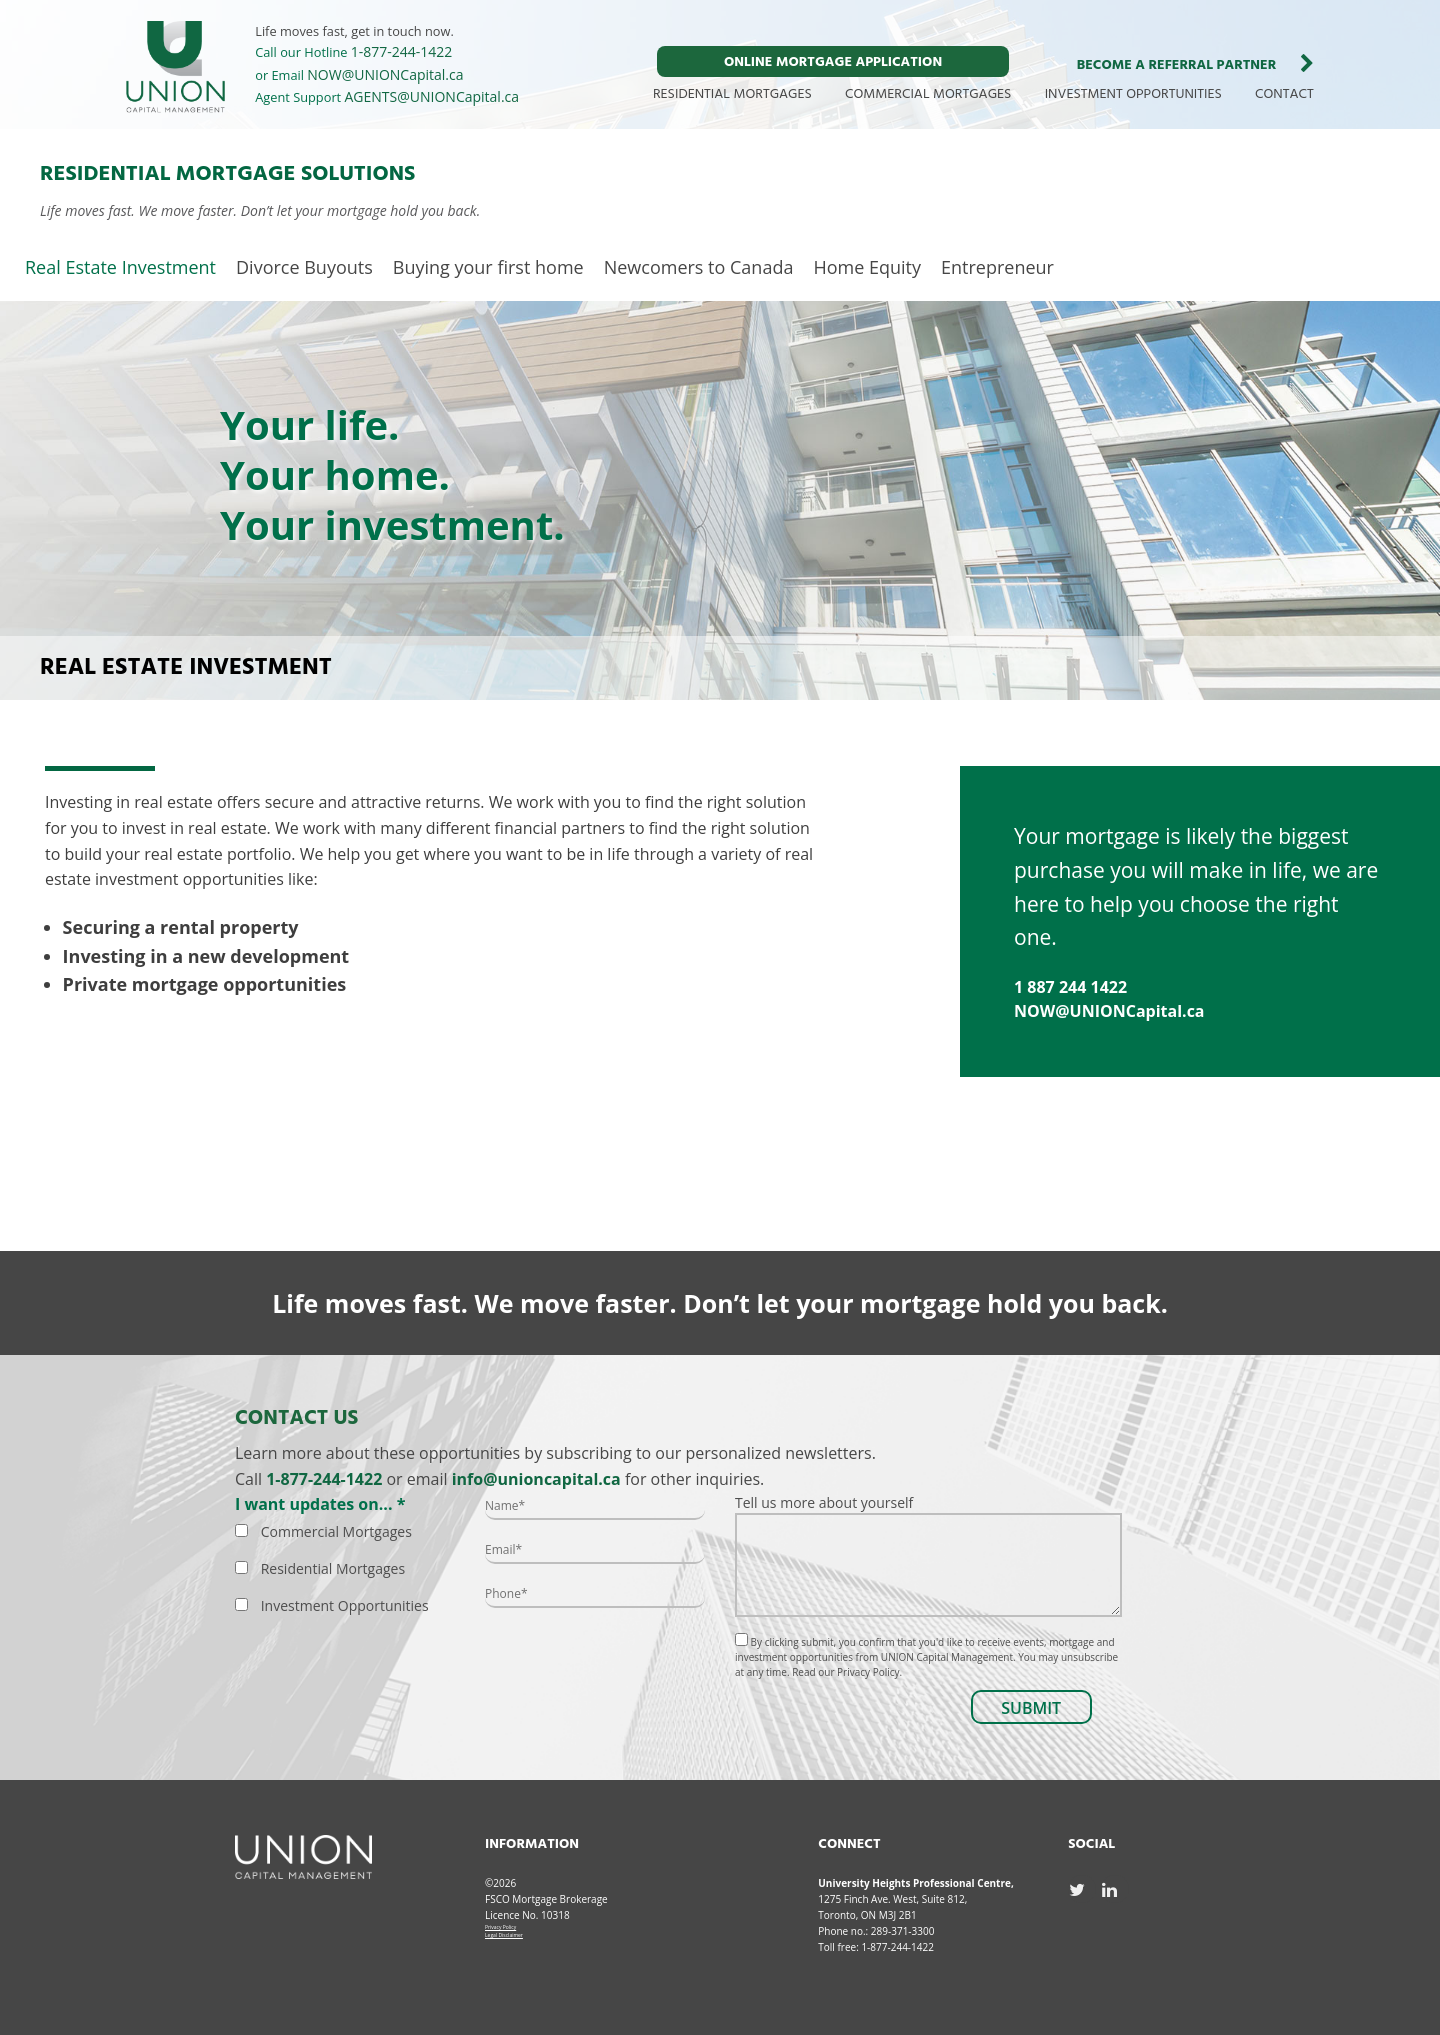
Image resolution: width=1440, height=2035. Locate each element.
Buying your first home (488, 267)
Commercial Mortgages (336, 1531)
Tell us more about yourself (928, 1555)
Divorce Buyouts (304, 267)
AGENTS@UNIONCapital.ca (432, 96)
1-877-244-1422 (402, 51)
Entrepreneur (997, 267)
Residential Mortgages (333, 1568)
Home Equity (867, 267)
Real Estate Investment (120, 267)
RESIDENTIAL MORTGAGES (732, 94)
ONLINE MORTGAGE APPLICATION (833, 62)
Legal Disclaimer (504, 1935)
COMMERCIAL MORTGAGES (928, 94)
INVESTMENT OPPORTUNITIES (1133, 94)
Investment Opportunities (345, 1605)
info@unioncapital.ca (536, 1479)
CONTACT (1284, 94)
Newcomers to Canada (699, 267)
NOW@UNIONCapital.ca (385, 74)
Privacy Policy (500, 1927)
